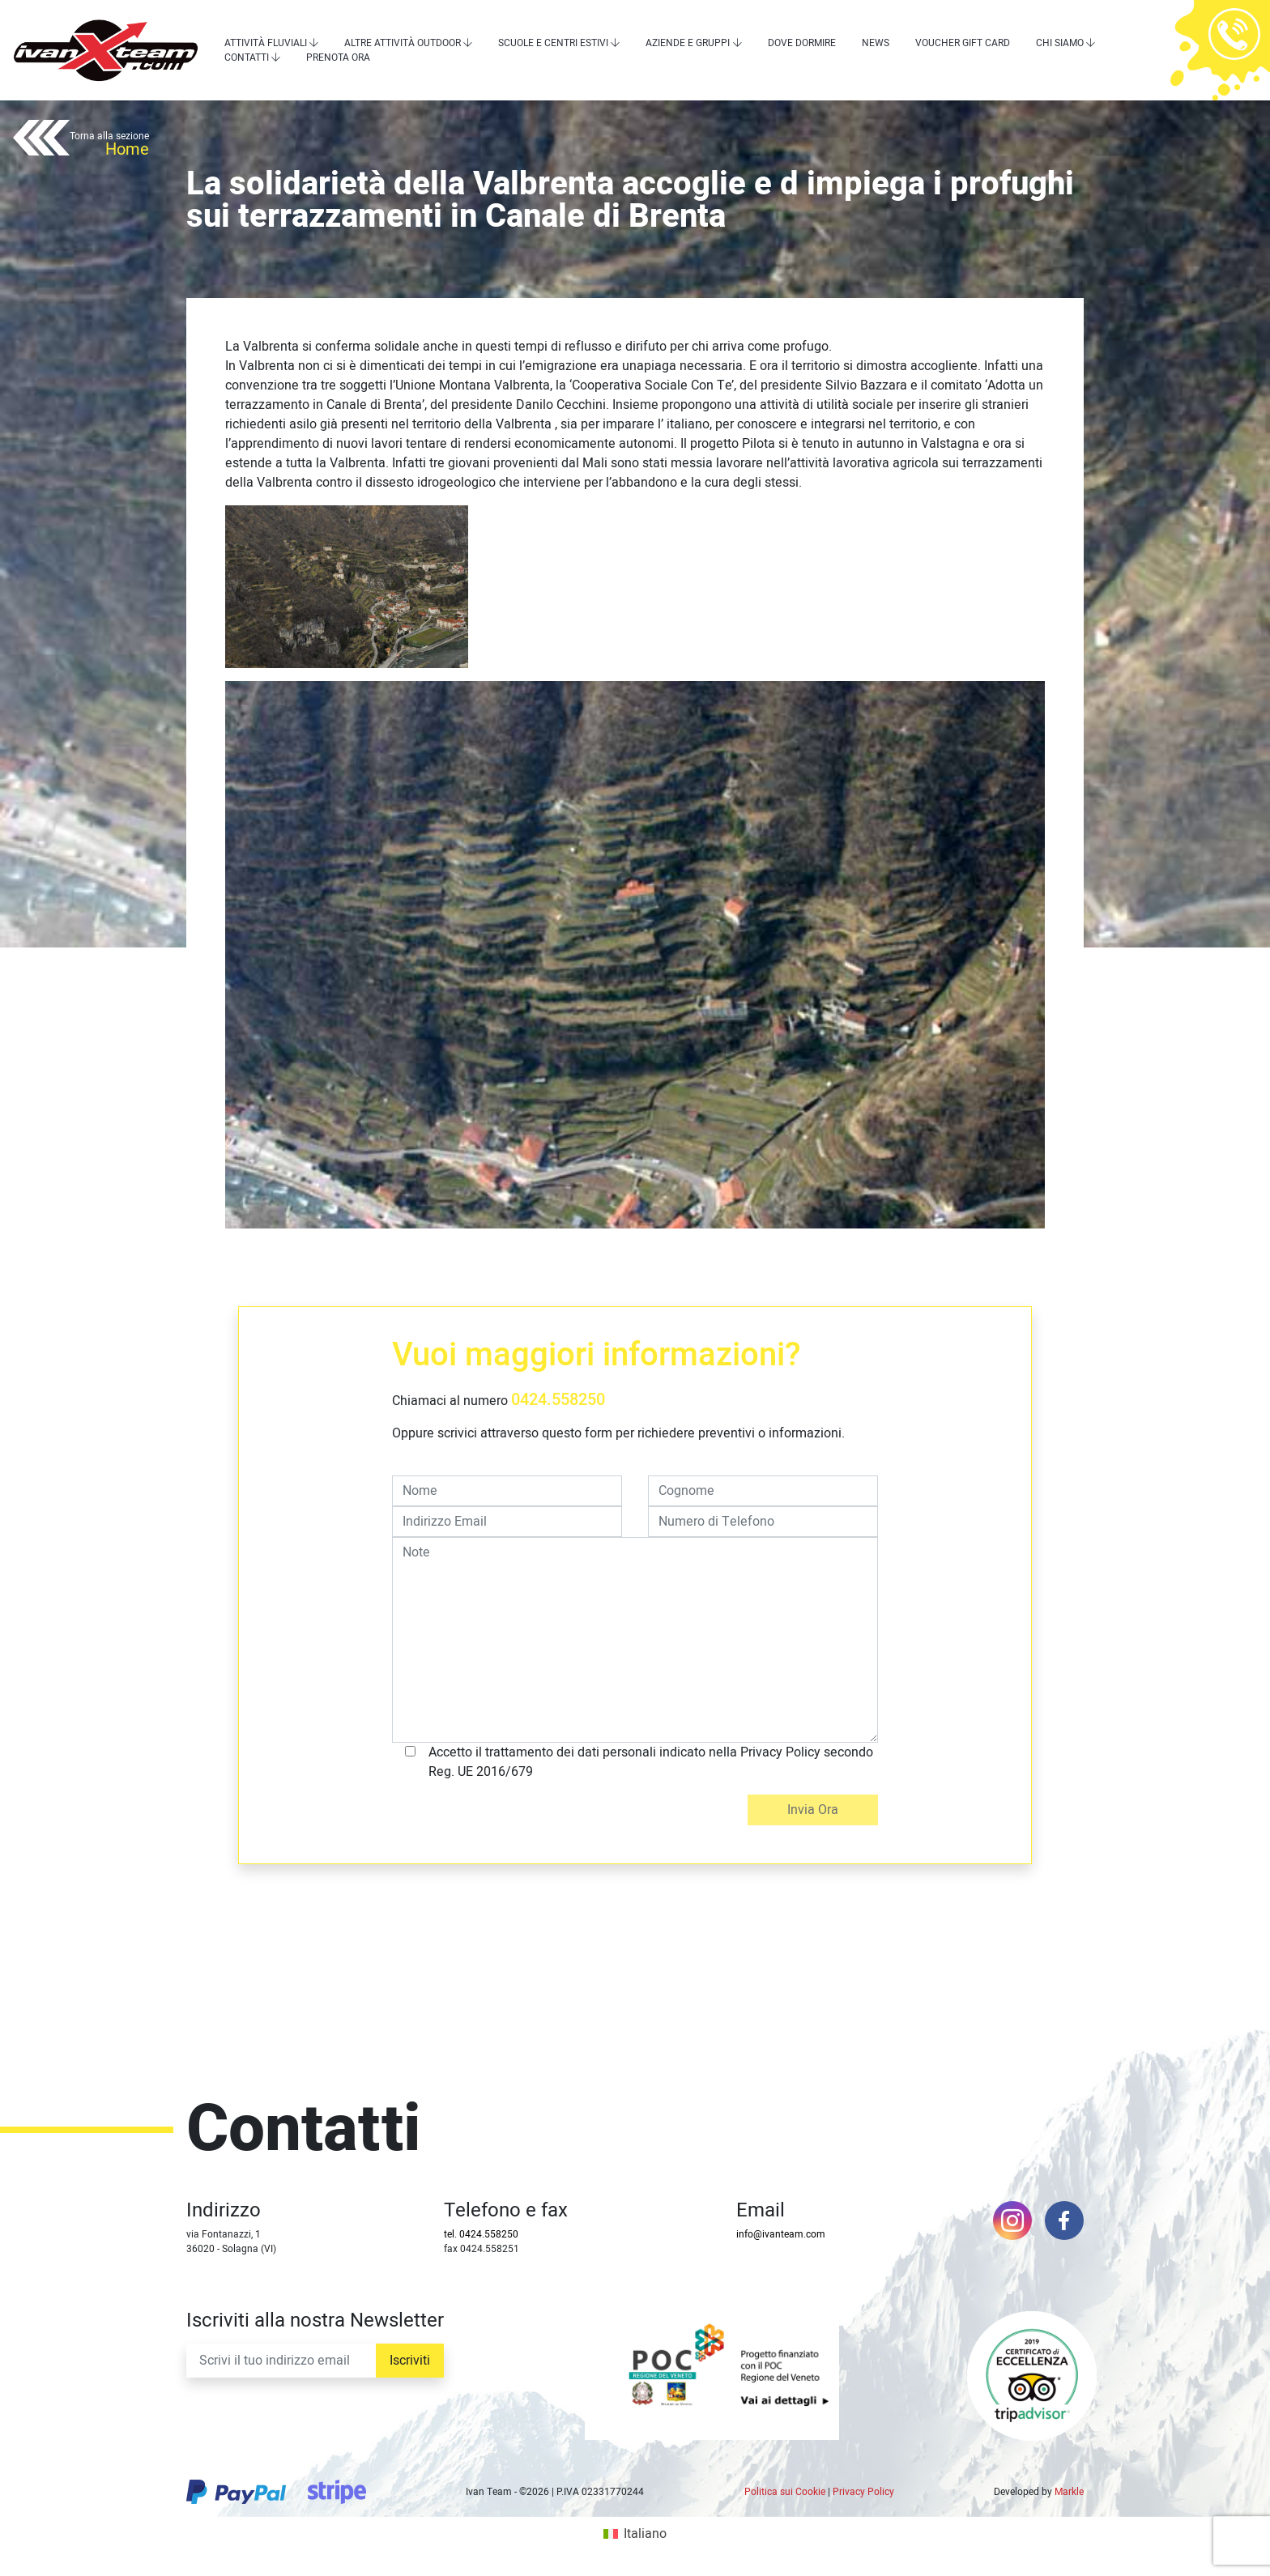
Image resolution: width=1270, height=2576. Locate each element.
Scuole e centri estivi (553, 43)
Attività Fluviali (265, 43)
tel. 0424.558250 (481, 2234)
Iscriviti (410, 2360)
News (875, 43)
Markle (1069, 2491)
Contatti (246, 57)
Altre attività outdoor (402, 43)
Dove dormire (802, 43)
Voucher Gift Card (962, 43)
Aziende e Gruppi (688, 43)
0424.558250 (558, 1399)
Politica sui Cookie (784, 2491)
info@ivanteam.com (780, 2234)
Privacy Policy (863, 2491)
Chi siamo (1060, 43)
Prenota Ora (338, 57)
